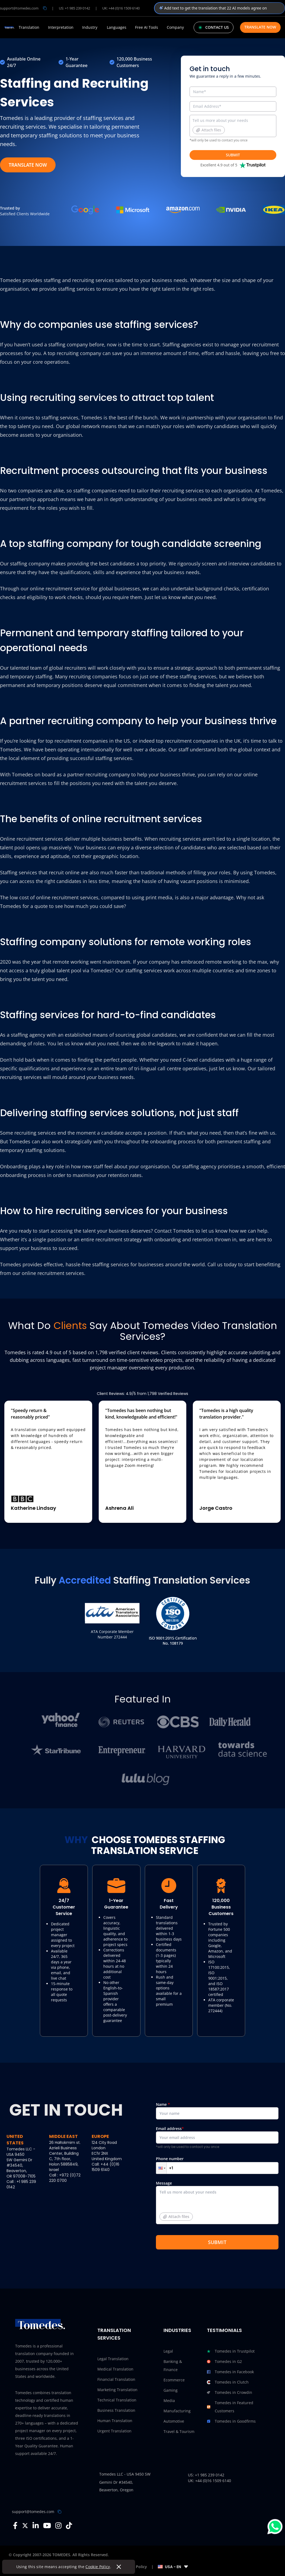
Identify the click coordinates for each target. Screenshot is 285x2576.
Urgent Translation (114, 2430)
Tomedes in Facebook (230, 2372)
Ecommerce (174, 2379)
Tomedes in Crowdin (229, 2392)
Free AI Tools (146, 27)
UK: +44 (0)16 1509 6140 (121, 8)
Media (169, 2400)
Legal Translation (113, 2358)
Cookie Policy (98, 2566)
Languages (116, 27)
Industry (89, 27)
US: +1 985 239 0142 (74, 8)
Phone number (217, 2165)
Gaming (171, 2390)
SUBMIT (233, 154)
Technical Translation (116, 2400)
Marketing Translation (117, 2389)
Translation (29, 27)
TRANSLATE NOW (28, 165)
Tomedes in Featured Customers (230, 2407)
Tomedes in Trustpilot (231, 2351)
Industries (177, 2330)
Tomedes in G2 (224, 2361)
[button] (161, 2168)
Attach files (208, 129)
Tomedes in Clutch (228, 2382)
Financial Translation (116, 2379)
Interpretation (60, 27)
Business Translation (116, 2410)
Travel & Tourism (179, 2431)
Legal (168, 2351)
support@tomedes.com (33, 2511)
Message (217, 2205)
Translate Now (260, 27)
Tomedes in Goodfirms (231, 2421)
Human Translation (114, 2420)
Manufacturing (177, 2410)
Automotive (174, 2421)
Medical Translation (115, 2369)
